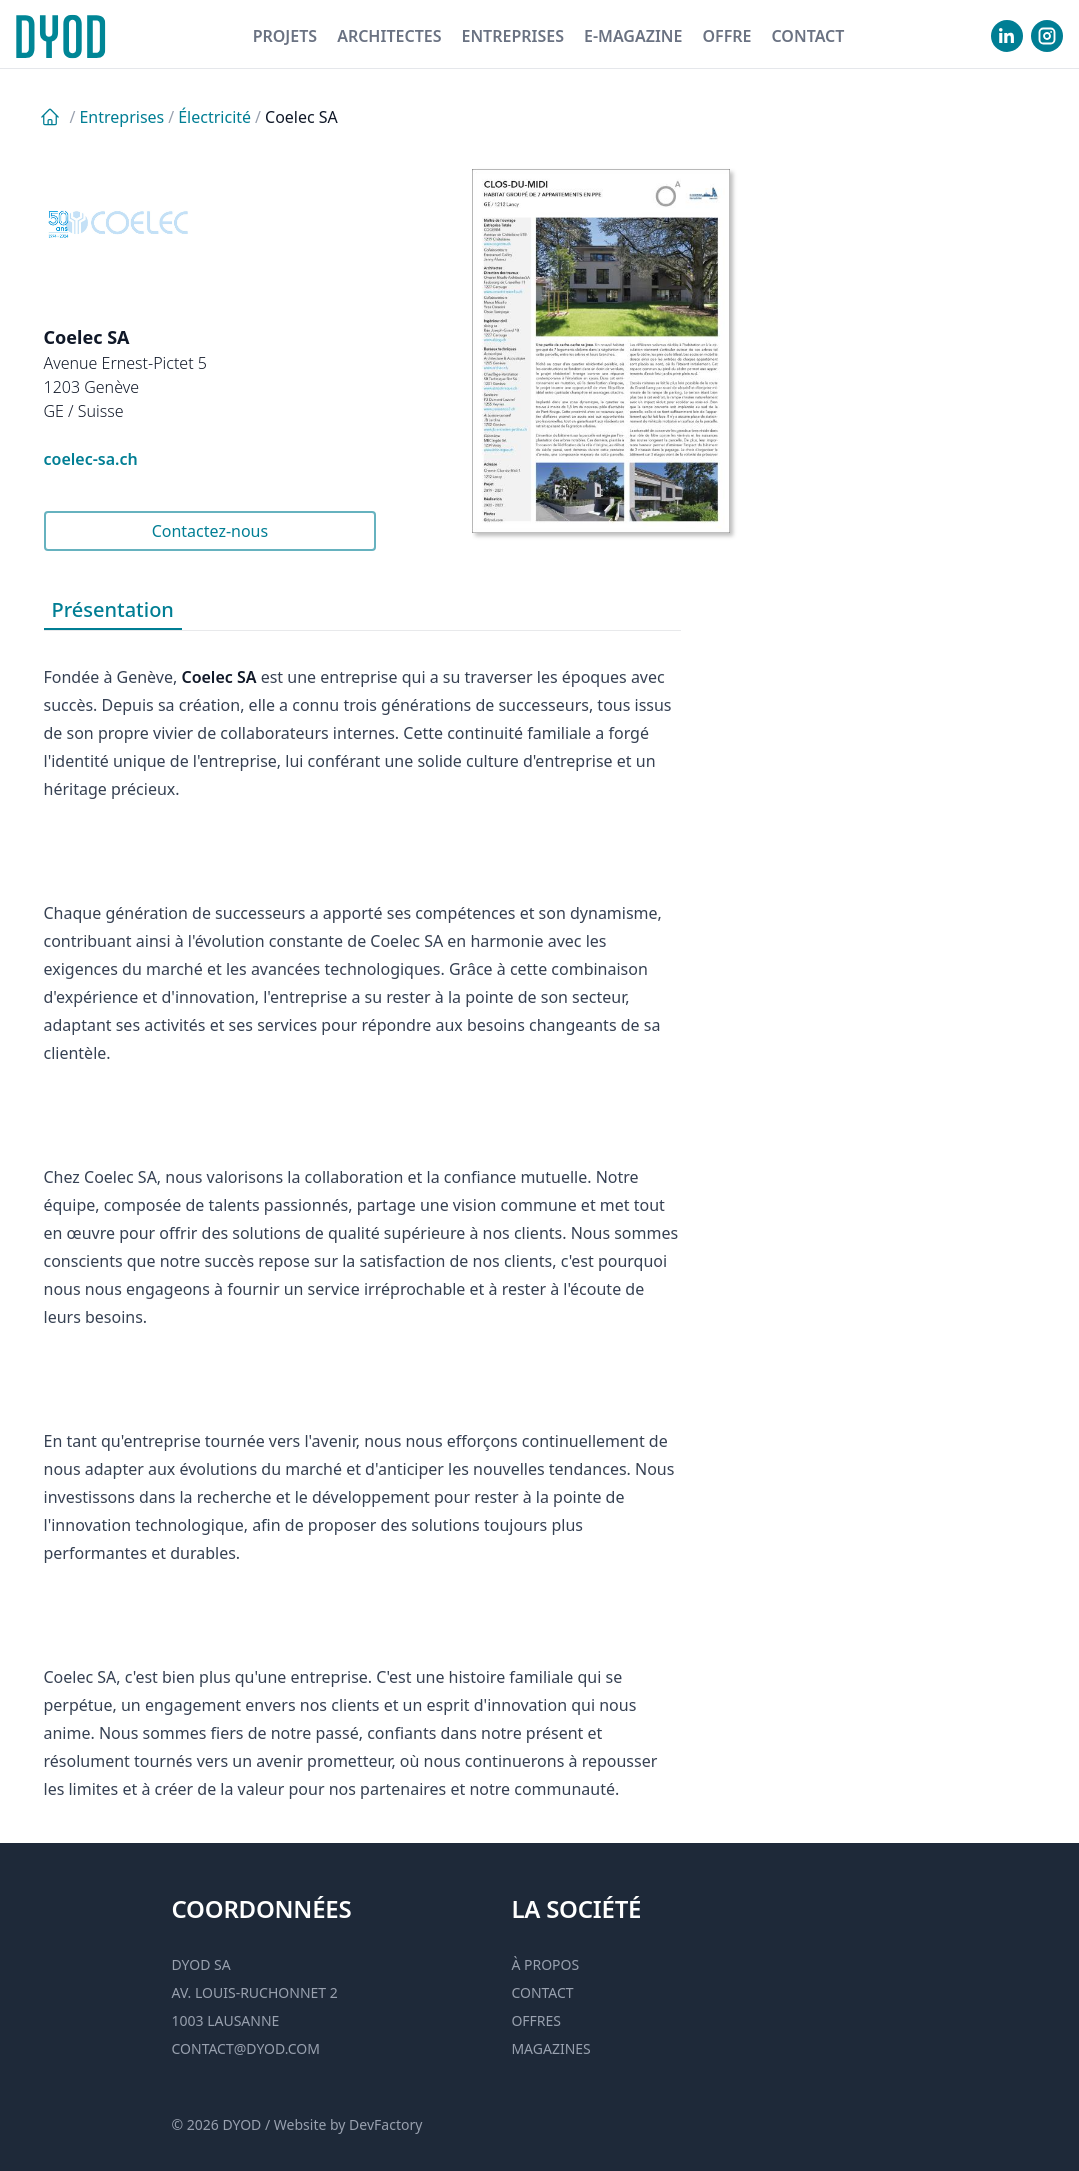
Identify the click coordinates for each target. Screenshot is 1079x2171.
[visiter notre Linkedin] (1007, 36)
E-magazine (633, 36)
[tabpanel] (362, 1217)
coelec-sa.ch (91, 459)
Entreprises (512, 36)
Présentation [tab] (113, 609)
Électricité (214, 117)
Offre (726, 36)
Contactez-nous (210, 531)
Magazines (550, 2048)
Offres (536, 2020)
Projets (285, 36)
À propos (545, 1964)
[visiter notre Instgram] (1047, 36)
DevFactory (385, 2124)
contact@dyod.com (246, 2048)
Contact (807, 36)
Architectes (389, 36)
